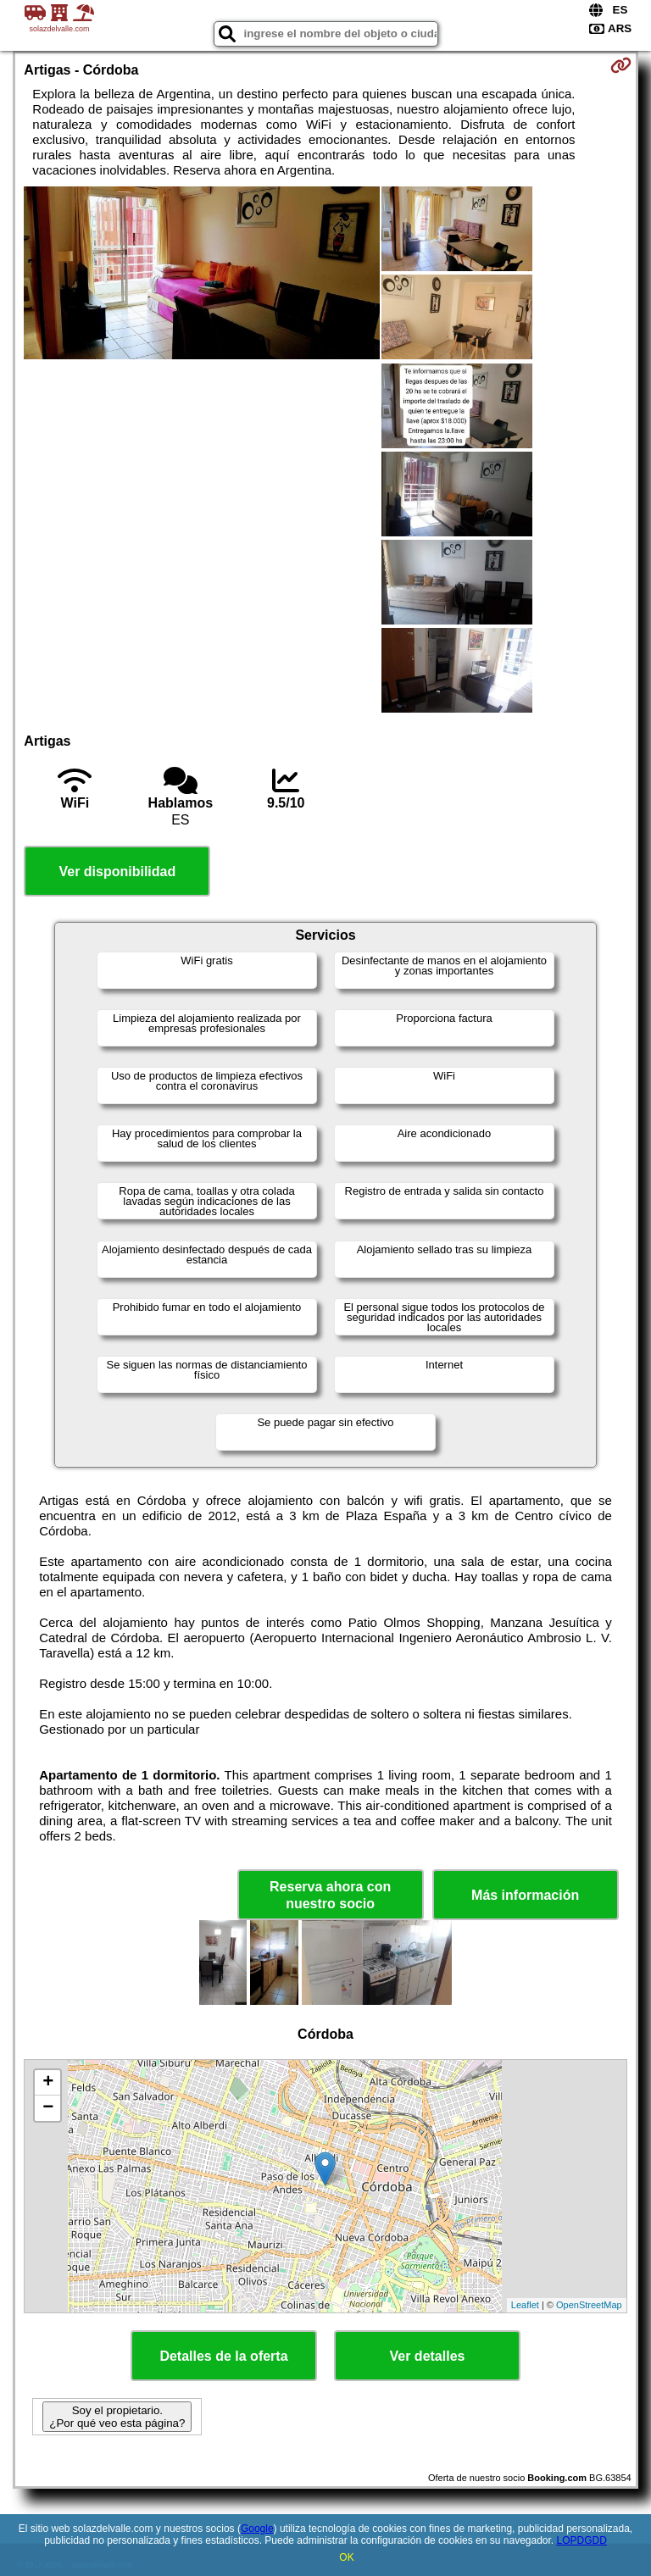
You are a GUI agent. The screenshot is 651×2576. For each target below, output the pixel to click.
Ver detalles (427, 2356)
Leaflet (525, 2305)
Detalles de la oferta (223, 2356)
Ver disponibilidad (116, 871)
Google (257, 2528)
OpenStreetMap (589, 2305)
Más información (525, 1895)
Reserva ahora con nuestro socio (330, 1894)
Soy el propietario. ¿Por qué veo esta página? (117, 2416)
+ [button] (47, 2083)
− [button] (47, 2108)
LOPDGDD (582, 2540)
